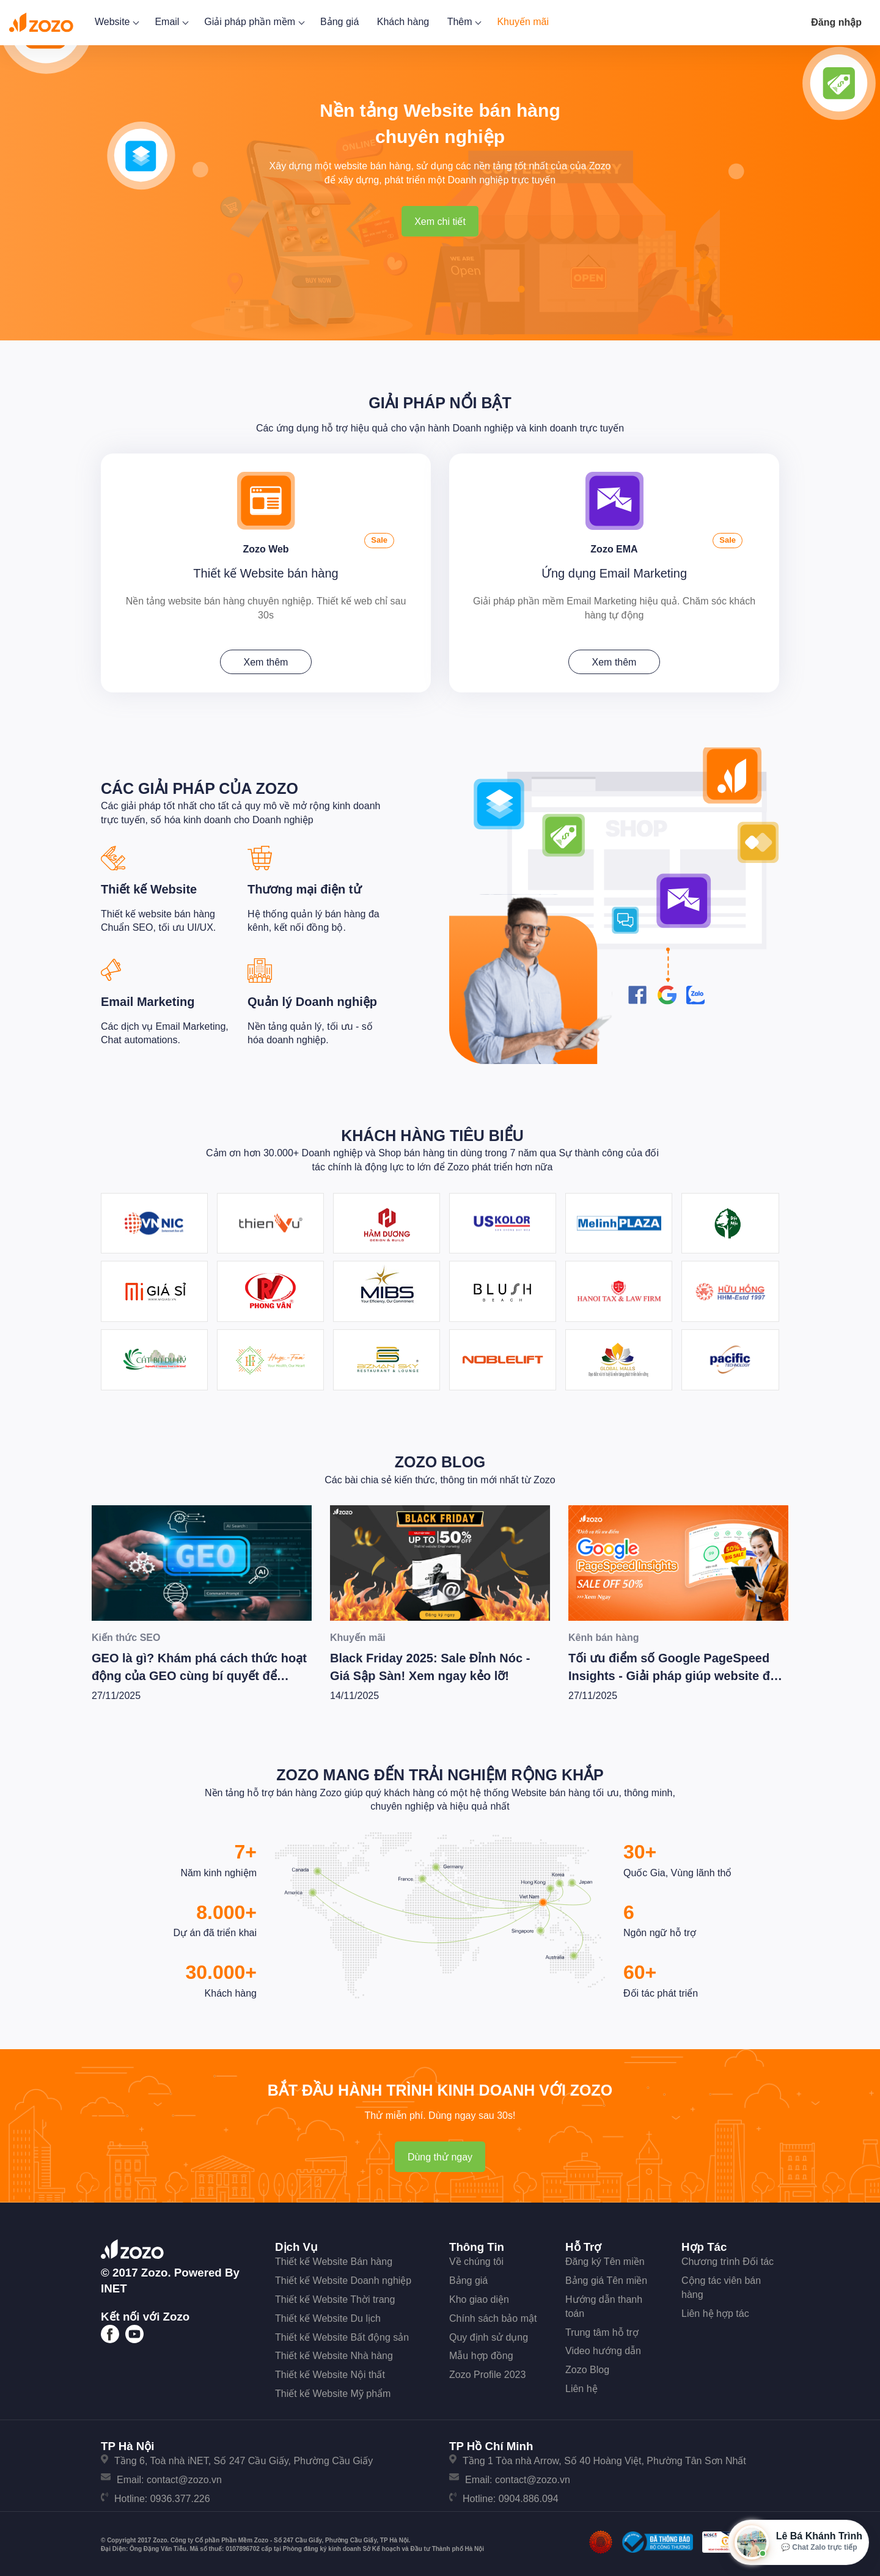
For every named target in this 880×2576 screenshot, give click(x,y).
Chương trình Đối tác (727, 2258)
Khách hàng (403, 22)
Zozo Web (265, 544)
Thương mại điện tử (304, 885)
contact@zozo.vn (184, 2476)
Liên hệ (581, 2385)
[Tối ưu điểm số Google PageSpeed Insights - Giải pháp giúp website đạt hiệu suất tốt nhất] (678, 1559)
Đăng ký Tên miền (605, 2258)
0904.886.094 (529, 2495)
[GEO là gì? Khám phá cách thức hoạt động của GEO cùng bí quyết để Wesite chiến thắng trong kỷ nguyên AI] (202, 1559)
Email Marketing (147, 998)
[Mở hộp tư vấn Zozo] (798, 2542)
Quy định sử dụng (488, 2333)
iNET (114, 2284)
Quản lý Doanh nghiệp (312, 998)
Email (170, 22)
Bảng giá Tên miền (606, 2277)
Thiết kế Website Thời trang (335, 2296)
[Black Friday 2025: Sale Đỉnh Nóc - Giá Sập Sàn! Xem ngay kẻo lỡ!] (440, 1559)
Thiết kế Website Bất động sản (342, 2333)
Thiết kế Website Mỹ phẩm (333, 2390)
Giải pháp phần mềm (253, 22)
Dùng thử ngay (440, 2153)
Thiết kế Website (149, 885)
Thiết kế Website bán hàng (265, 569)
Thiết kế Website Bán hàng (333, 2258)
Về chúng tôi (476, 2258)
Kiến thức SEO (126, 1634)
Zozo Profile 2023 (487, 2371)
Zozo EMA (613, 544)
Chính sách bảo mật (493, 2315)
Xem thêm (266, 658)
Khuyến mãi (523, 22)
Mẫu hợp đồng (481, 2352)
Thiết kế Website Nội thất (330, 2371)
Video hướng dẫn (603, 2347)
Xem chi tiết (440, 221)
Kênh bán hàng (603, 1634)
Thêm (463, 22)
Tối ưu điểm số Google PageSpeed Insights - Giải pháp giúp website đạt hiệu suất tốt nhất (674, 1672)
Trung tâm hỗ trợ (602, 2328)
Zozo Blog (440, 1458)
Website (116, 22)
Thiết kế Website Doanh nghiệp (343, 2277)
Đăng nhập (836, 22)
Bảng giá (339, 22)
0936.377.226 (180, 2495)
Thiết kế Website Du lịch (328, 2315)
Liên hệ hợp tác (715, 2310)
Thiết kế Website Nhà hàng (334, 2352)
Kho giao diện (479, 2296)
